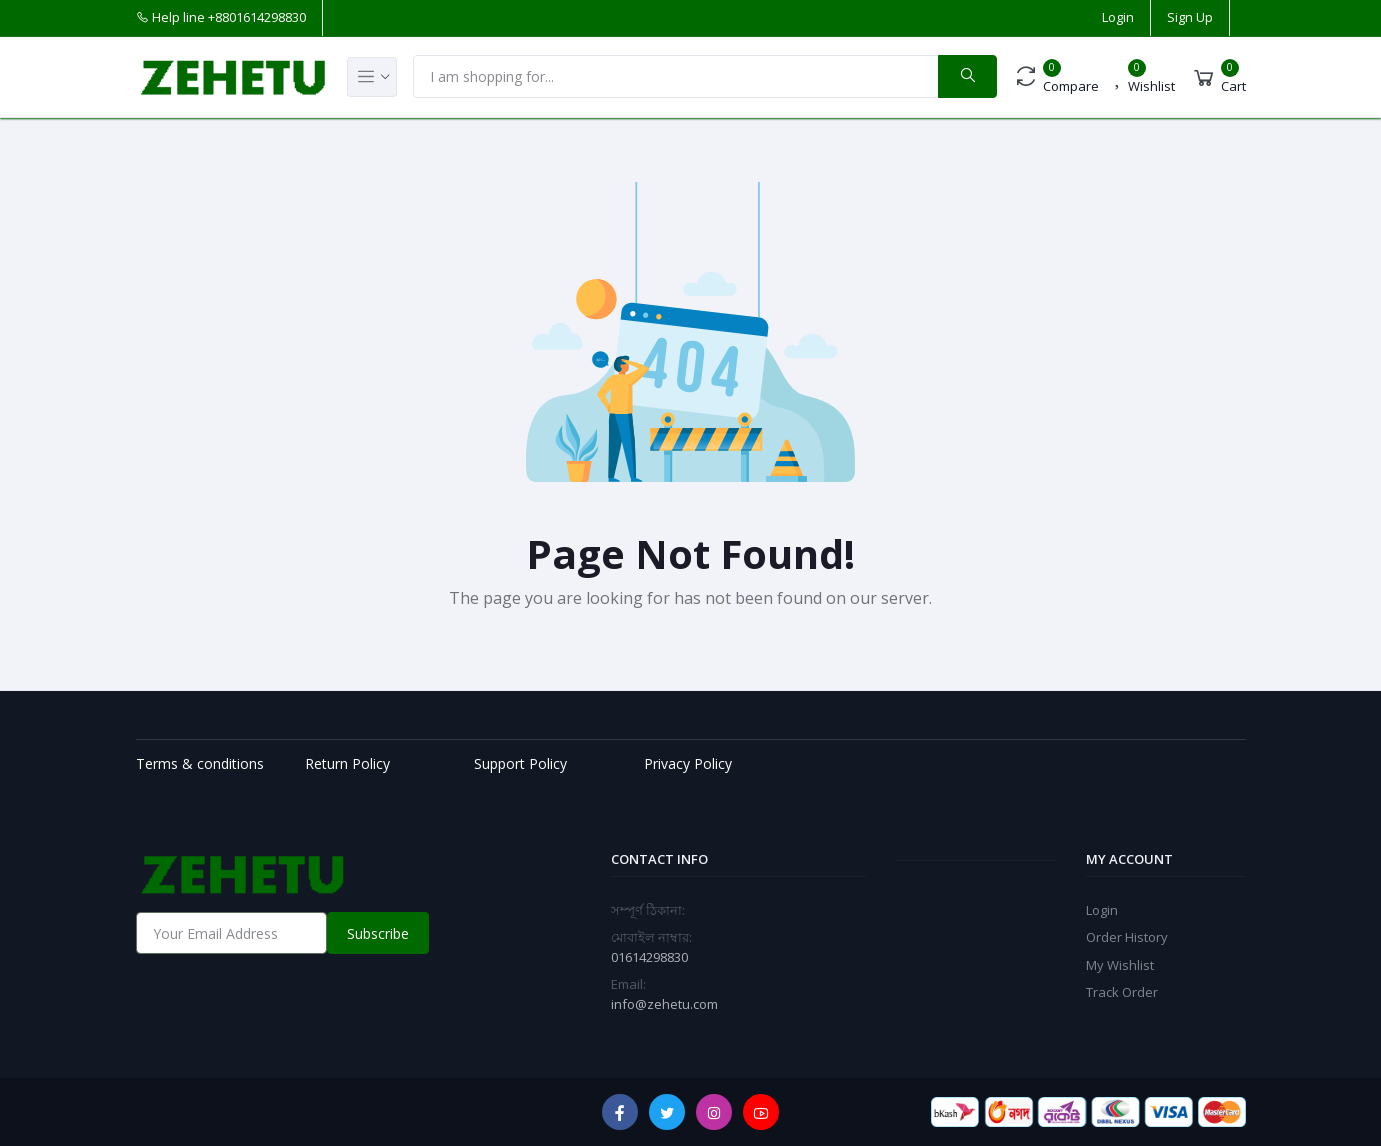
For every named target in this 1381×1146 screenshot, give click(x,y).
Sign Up (1190, 17)
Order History (1127, 937)
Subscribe (378, 933)
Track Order (1122, 992)
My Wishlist (1120, 965)
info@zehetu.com (664, 1004)
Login (1118, 17)
